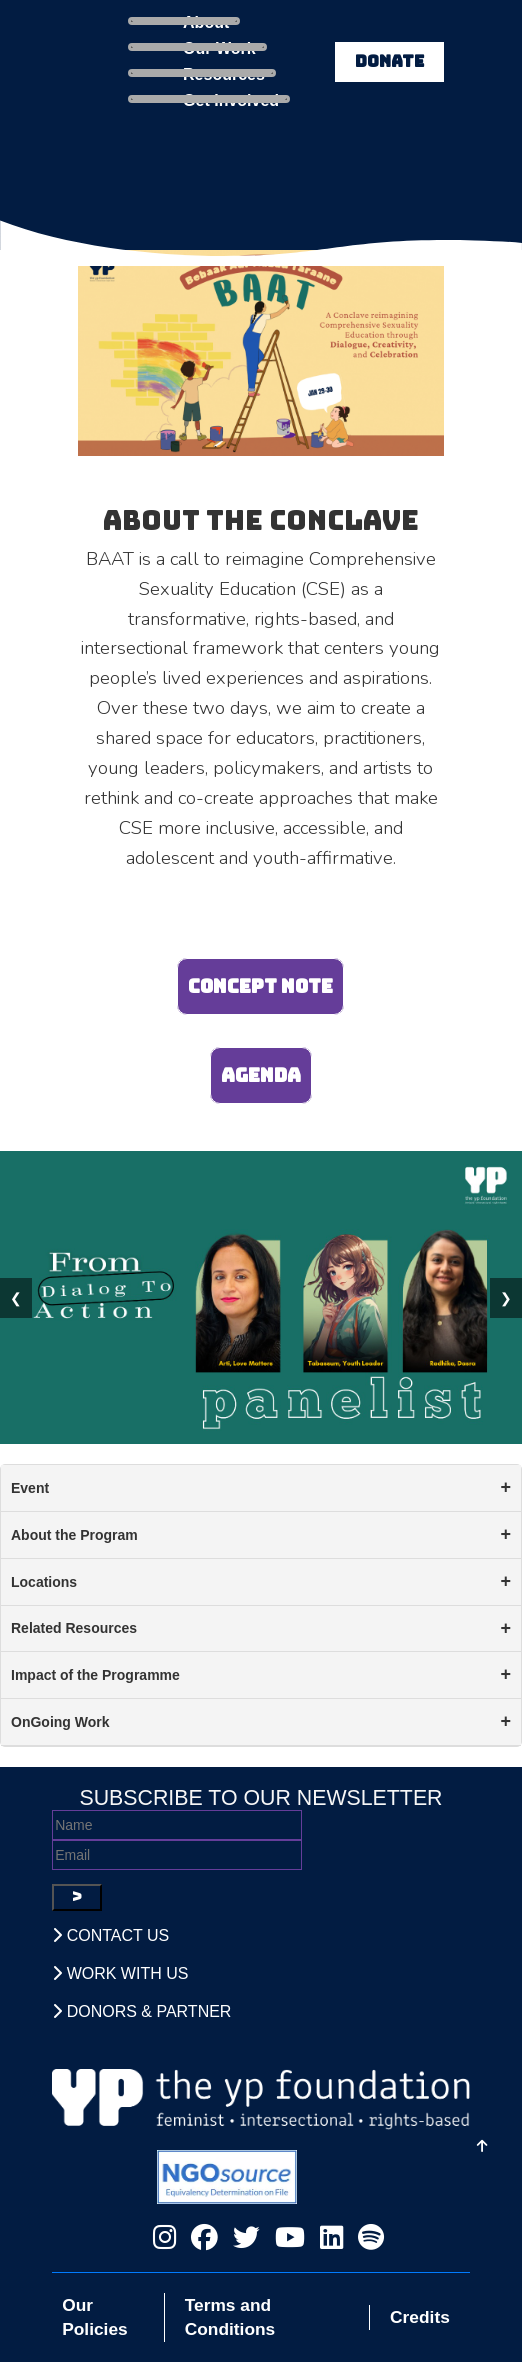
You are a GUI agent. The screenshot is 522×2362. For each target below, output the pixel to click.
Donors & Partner (141, 2011)
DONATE (389, 61)
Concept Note (260, 986)
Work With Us (120, 1973)
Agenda (261, 1075)
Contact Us (110, 1935)
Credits (420, 2317)
